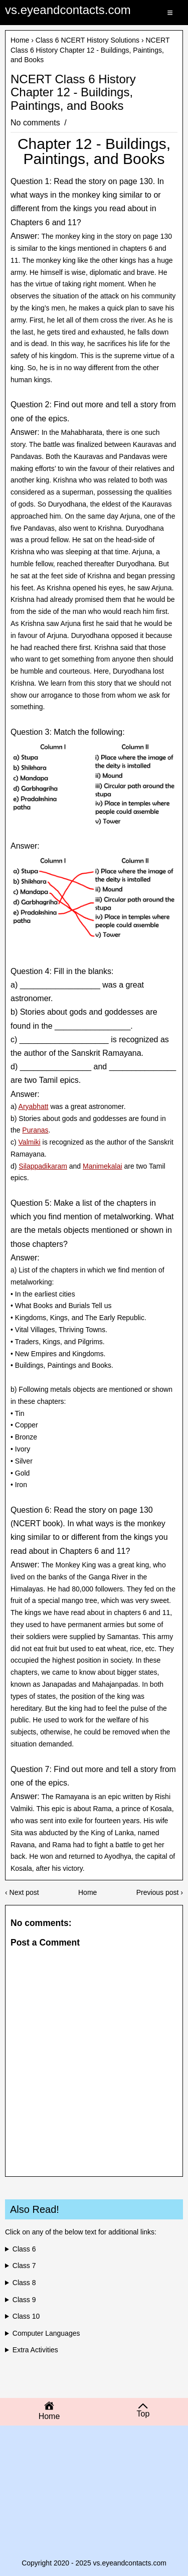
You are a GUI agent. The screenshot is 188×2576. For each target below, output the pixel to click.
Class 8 (24, 2283)
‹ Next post (22, 1892)
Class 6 (24, 2249)
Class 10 (26, 2316)
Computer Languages (46, 2333)
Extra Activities (35, 2350)
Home (20, 40)
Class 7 (24, 2266)
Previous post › (159, 1892)
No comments (36, 122)
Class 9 (24, 2300)
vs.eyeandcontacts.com (68, 10)
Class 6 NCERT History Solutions (87, 40)
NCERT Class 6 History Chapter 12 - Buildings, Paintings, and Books (73, 92)
